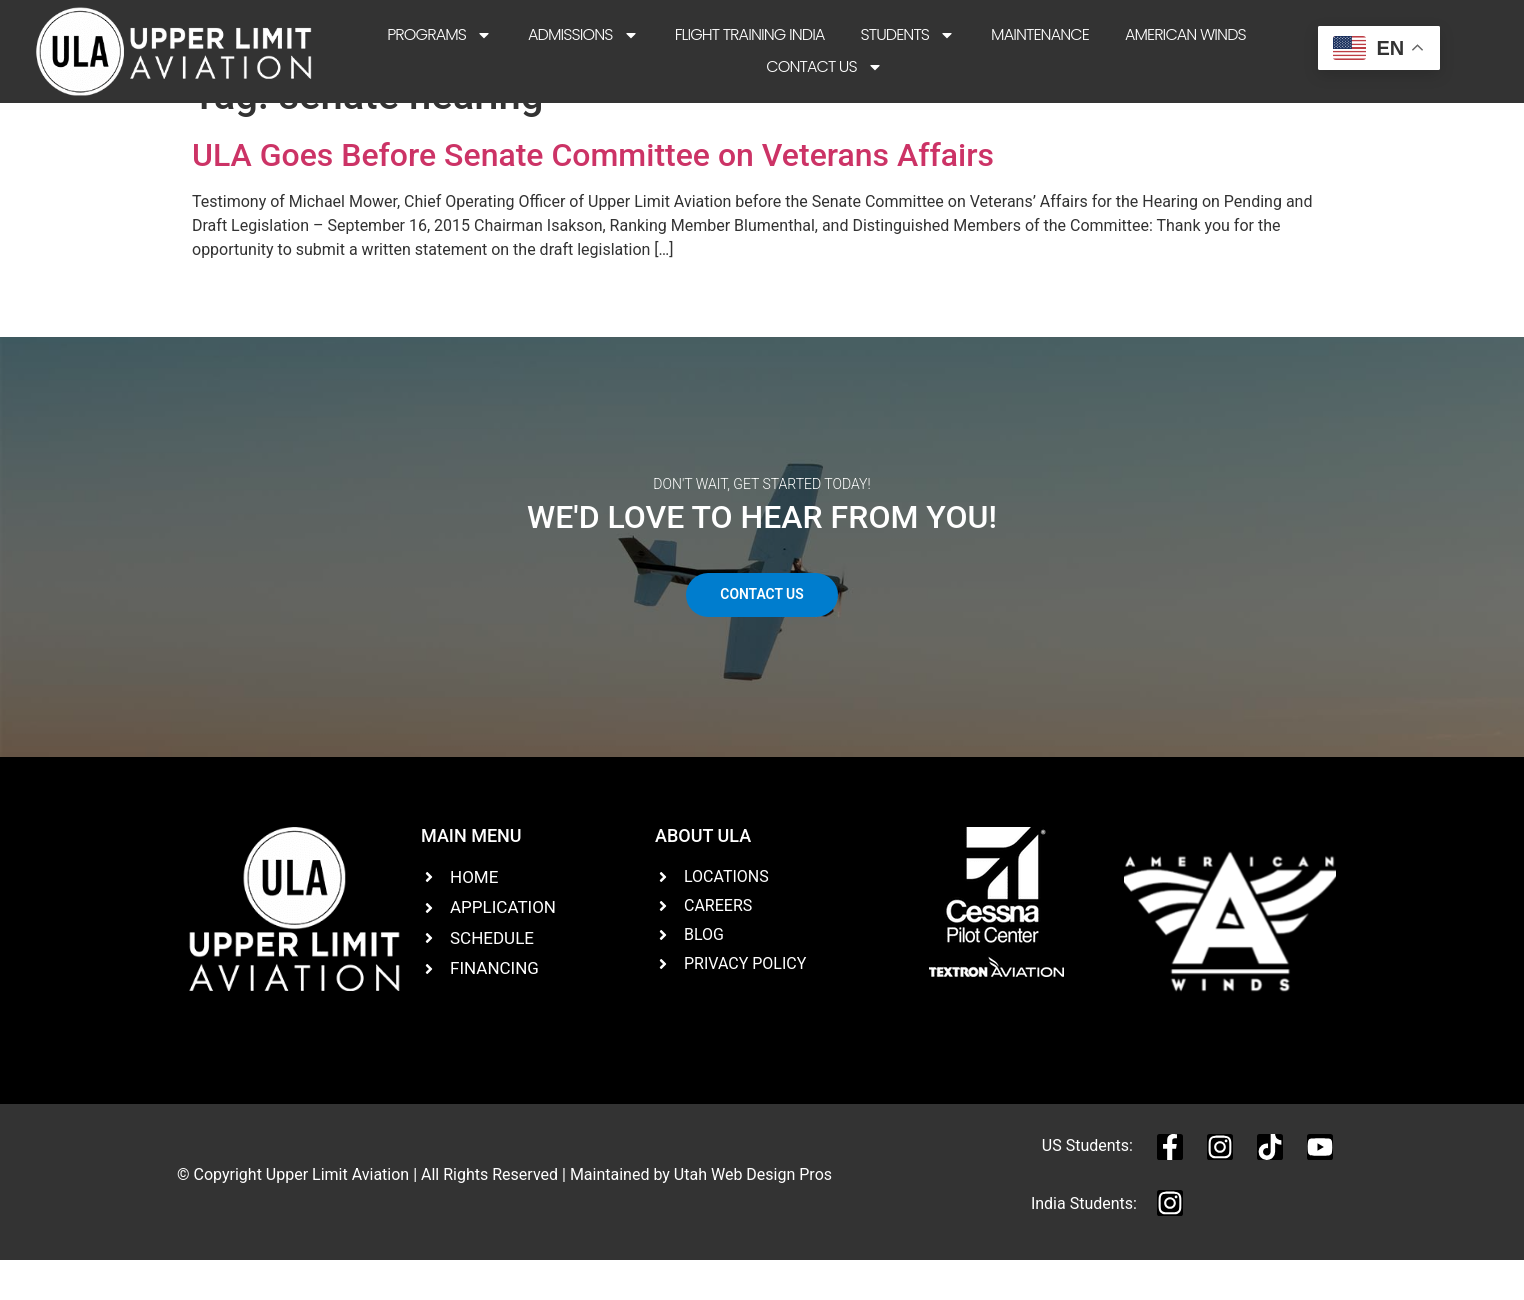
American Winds (1185, 34)
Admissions (583, 35)
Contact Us (824, 67)
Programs (439, 35)
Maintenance (1040, 34)
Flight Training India (750, 34)
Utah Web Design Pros (753, 1213)
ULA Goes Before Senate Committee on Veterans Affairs (593, 194)
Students (907, 35)
